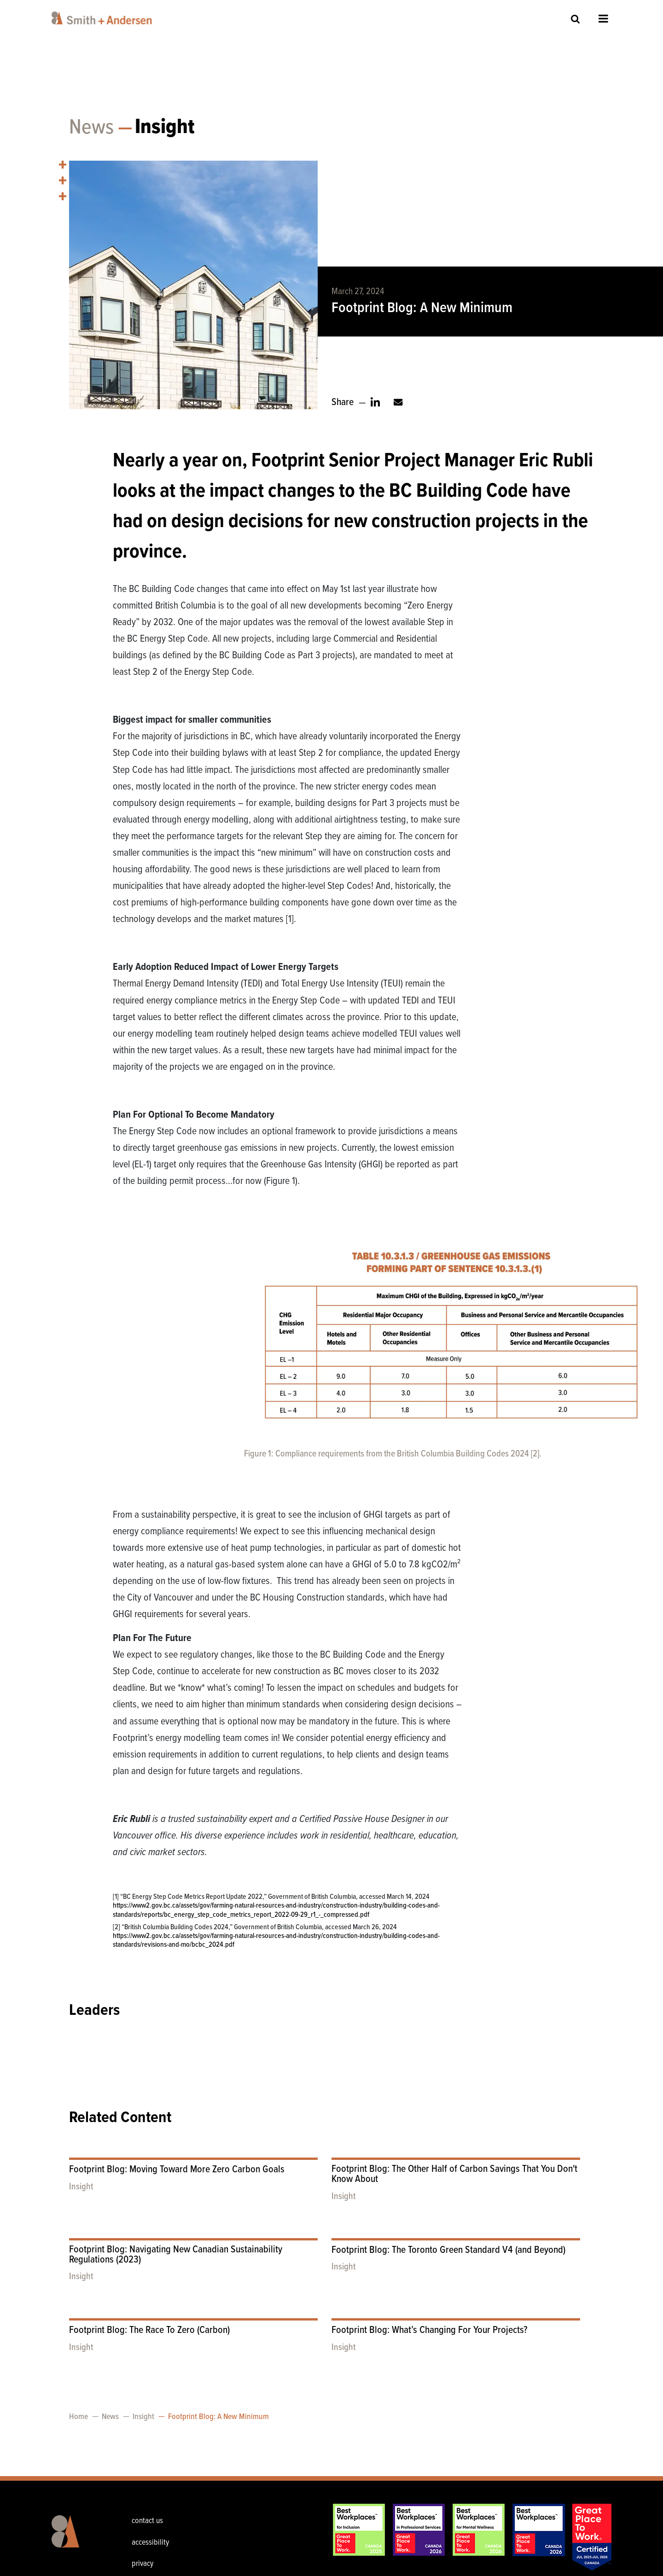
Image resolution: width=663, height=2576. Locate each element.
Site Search (575, 18)
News (91, 128)
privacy (142, 2564)
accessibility (150, 2542)
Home (78, 2417)
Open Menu (603, 18)
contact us (147, 2521)
